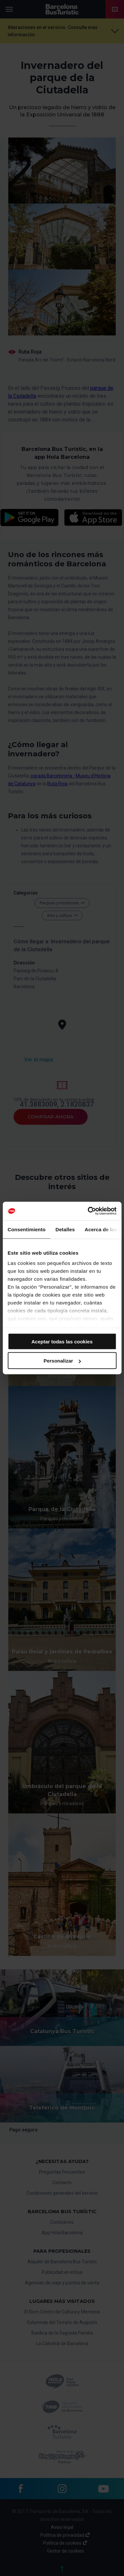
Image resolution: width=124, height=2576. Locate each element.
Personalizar (62, 1361)
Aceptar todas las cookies (62, 1341)
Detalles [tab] (65, 1229)
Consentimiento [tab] (27, 1229)
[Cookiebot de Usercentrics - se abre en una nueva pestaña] (88, 1211)
